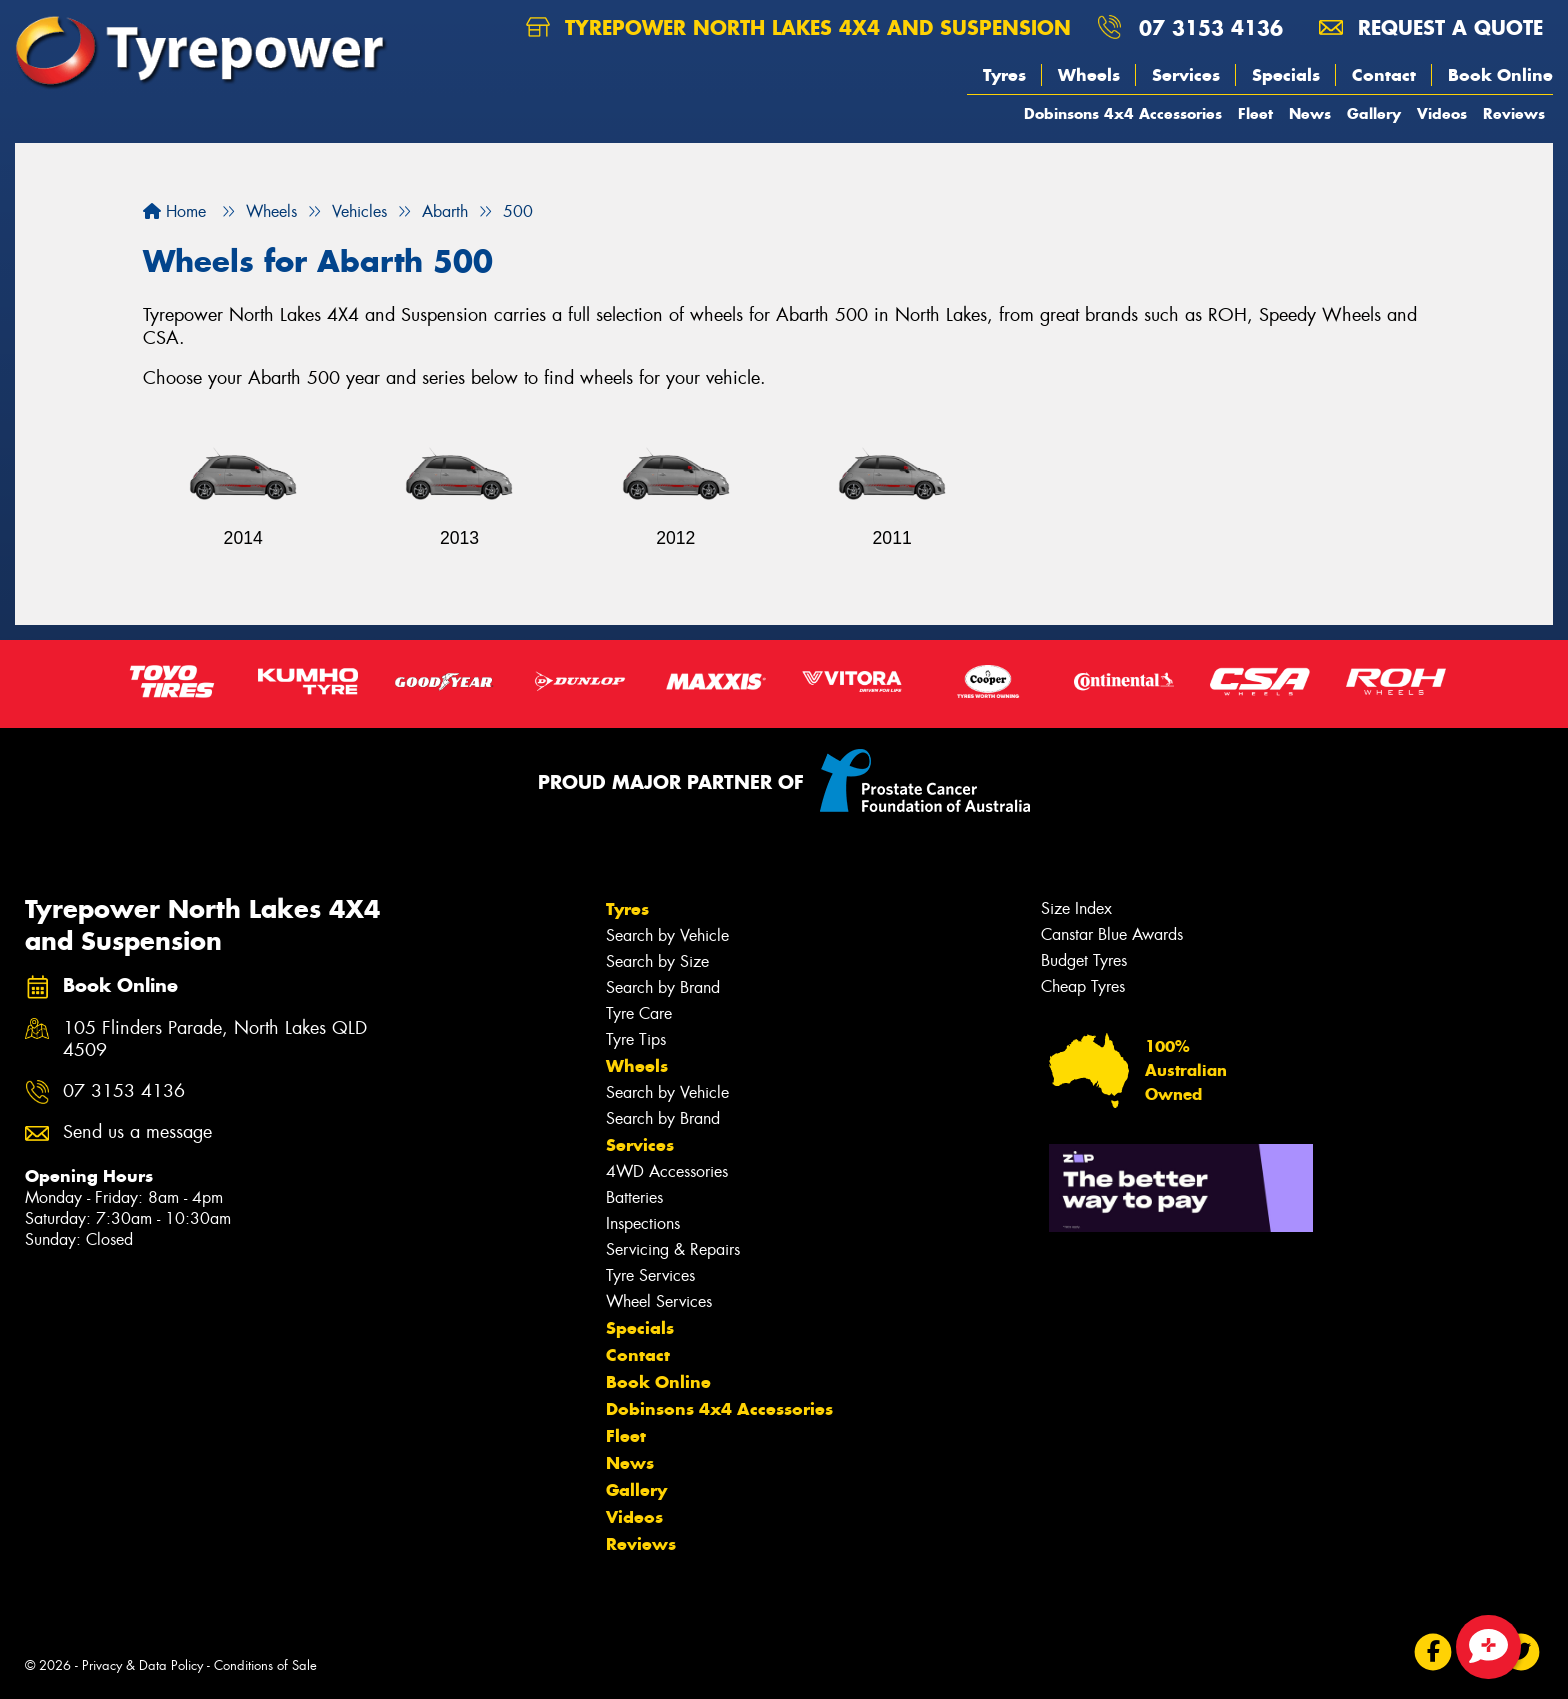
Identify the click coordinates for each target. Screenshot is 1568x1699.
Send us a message (137, 1132)
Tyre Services (650, 1275)
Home (174, 211)
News (1310, 113)
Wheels (1089, 75)
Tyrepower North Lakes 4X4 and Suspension (798, 27)
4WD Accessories (667, 1171)
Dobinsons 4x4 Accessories (1123, 113)
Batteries (634, 1197)
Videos (1442, 113)
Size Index (1076, 908)
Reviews (1514, 113)
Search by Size (657, 961)
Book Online (1500, 75)
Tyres (1004, 75)
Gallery (1374, 113)
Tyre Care (639, 1013)
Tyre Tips (636, 1039)
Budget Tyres (1084, 960)
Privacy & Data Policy (142, 1665)
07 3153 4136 (1211, 27)
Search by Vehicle (667, 935)
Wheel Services (659, 1301)
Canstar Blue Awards (1112, 934)
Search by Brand (663, 987)
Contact (1384, 75)
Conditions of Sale (265, 1665)
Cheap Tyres (1083, 986)
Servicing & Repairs (673, 1249)
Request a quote (1431, 27)
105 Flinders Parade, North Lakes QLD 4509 (215, 1040)
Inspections (643, 1223)
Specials (1286, 75)
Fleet (1255, 113)
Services (1186, 75)
